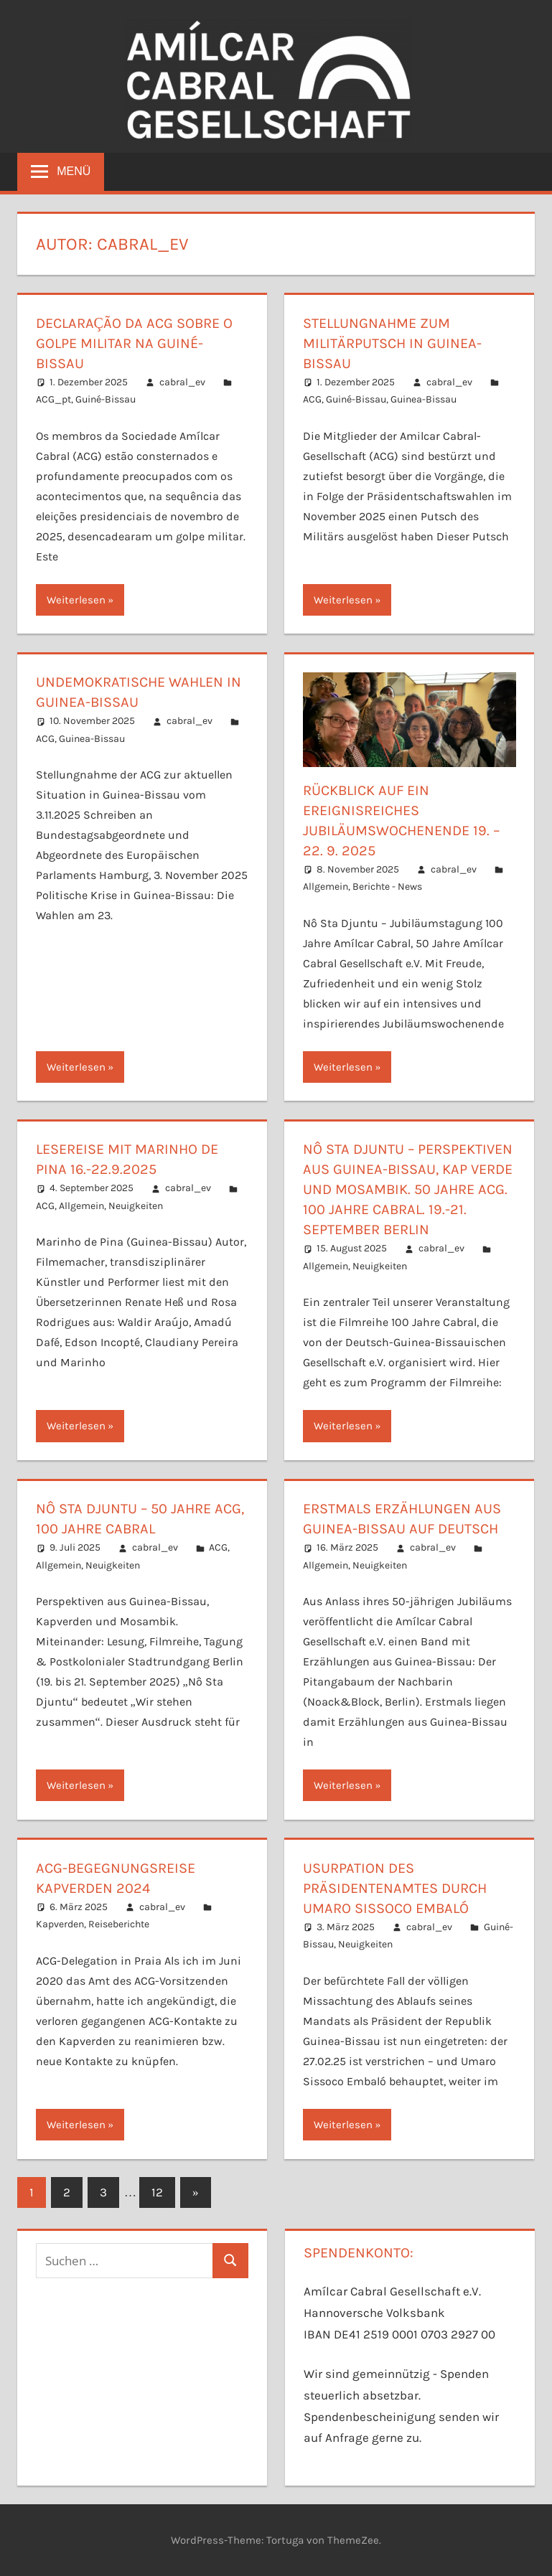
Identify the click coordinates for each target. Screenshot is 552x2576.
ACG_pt (53, 399)
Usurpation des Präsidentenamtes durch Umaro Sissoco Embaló (395, 1888)
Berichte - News (387, 886)
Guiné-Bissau (105, 399)
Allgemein (325, 886)
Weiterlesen (76, 599)
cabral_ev (182, 382)
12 (157, 2192)
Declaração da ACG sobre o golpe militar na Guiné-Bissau (134, 343)
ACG (312, 399)
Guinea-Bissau (423, 399)
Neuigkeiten (135, 1206)
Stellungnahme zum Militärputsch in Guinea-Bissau (392, 343)
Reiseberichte (118, 1924)
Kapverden (60, 1924)
